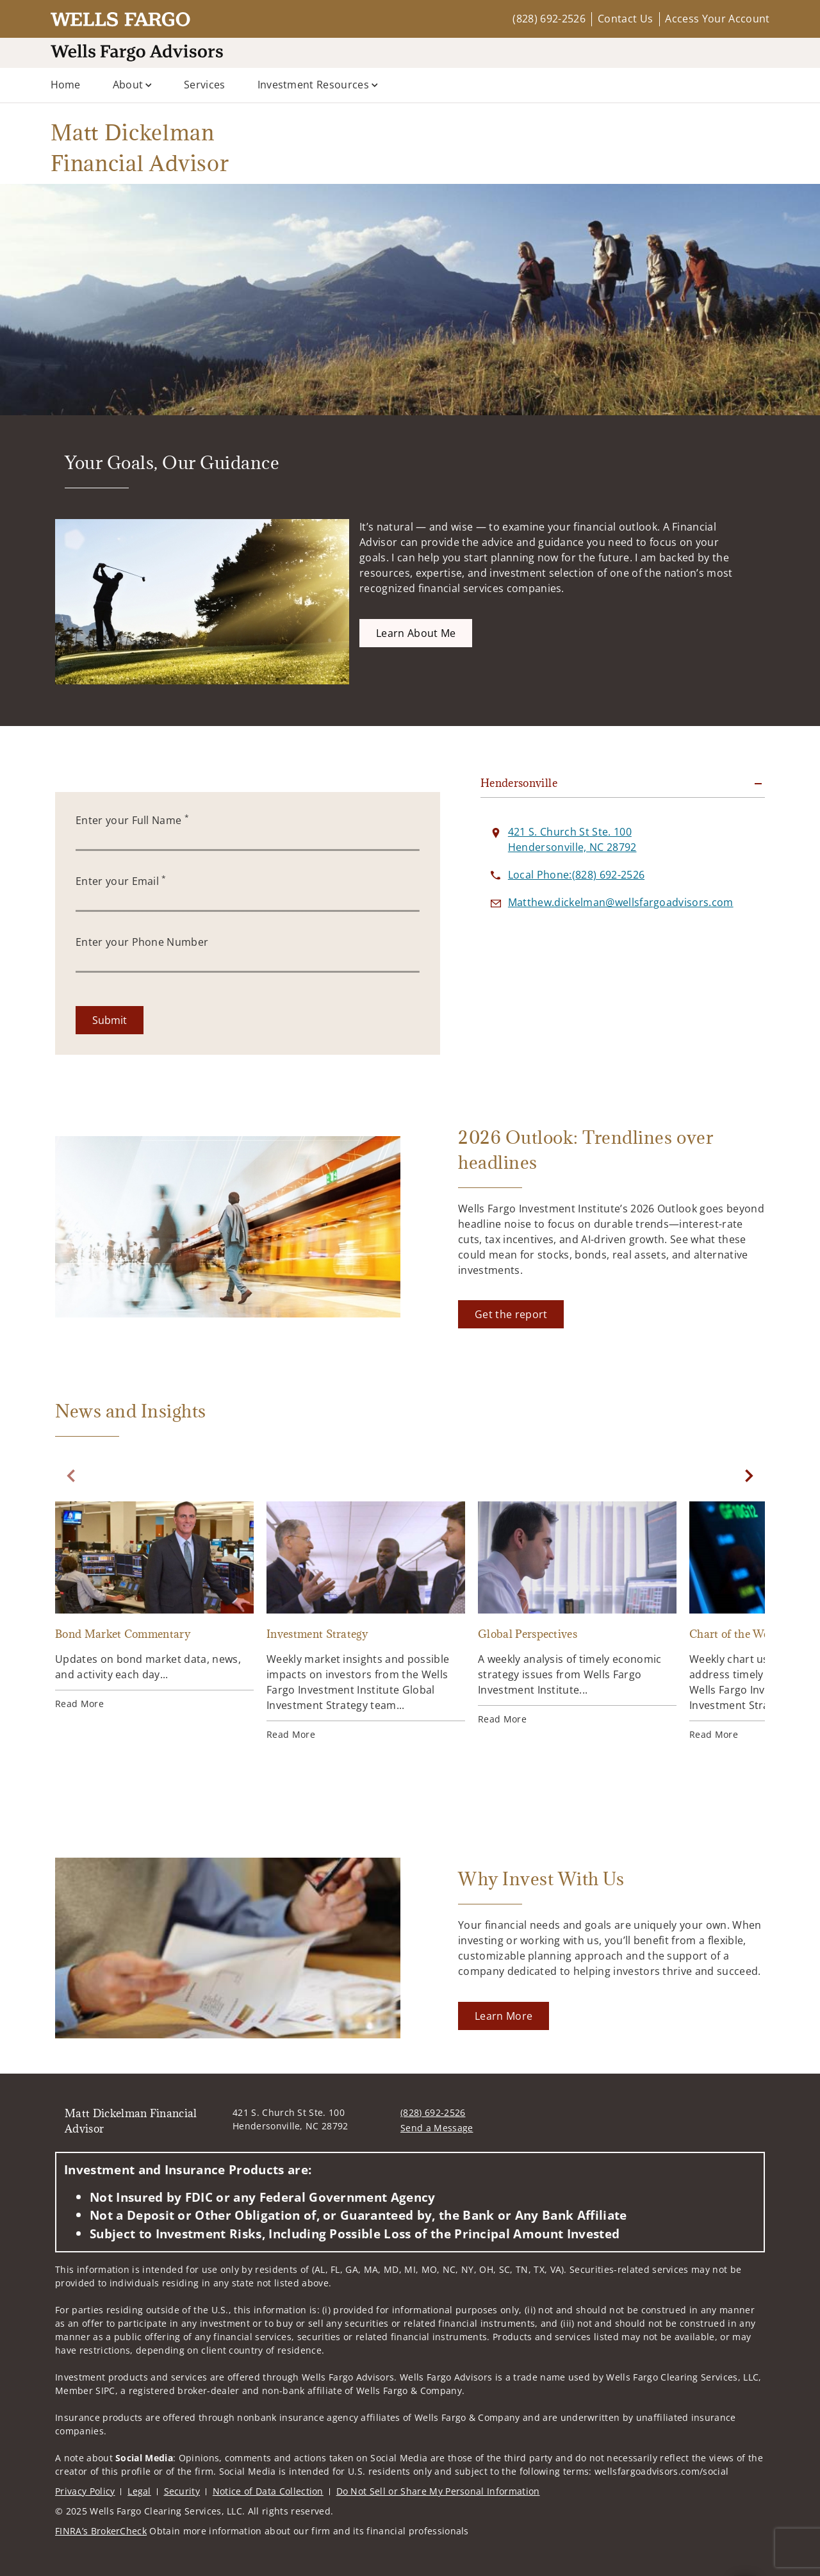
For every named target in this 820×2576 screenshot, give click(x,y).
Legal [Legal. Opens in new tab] (139, 2491)
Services (205, 85)
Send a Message (436, 2128)
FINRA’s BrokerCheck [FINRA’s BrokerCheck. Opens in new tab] (101, 2531)
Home (66, 85)
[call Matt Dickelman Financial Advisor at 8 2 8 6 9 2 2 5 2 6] (576, 875)
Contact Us (625, 19)
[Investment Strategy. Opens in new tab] (365, 1621)
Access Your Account (717, 19)
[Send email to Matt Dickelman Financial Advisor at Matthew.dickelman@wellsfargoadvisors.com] (621, 902)
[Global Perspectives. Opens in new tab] (577, 1613)
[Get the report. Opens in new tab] (511, 1314)
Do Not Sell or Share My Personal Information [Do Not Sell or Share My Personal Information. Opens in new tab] (438, 2491)
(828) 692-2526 (548, 19)
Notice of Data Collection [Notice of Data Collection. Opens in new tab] (268, 2491)
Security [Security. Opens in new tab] (182, 2491)
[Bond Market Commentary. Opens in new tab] (154, 1605)
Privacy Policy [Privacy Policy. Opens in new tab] (85, 2491)
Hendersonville (518, 783)
